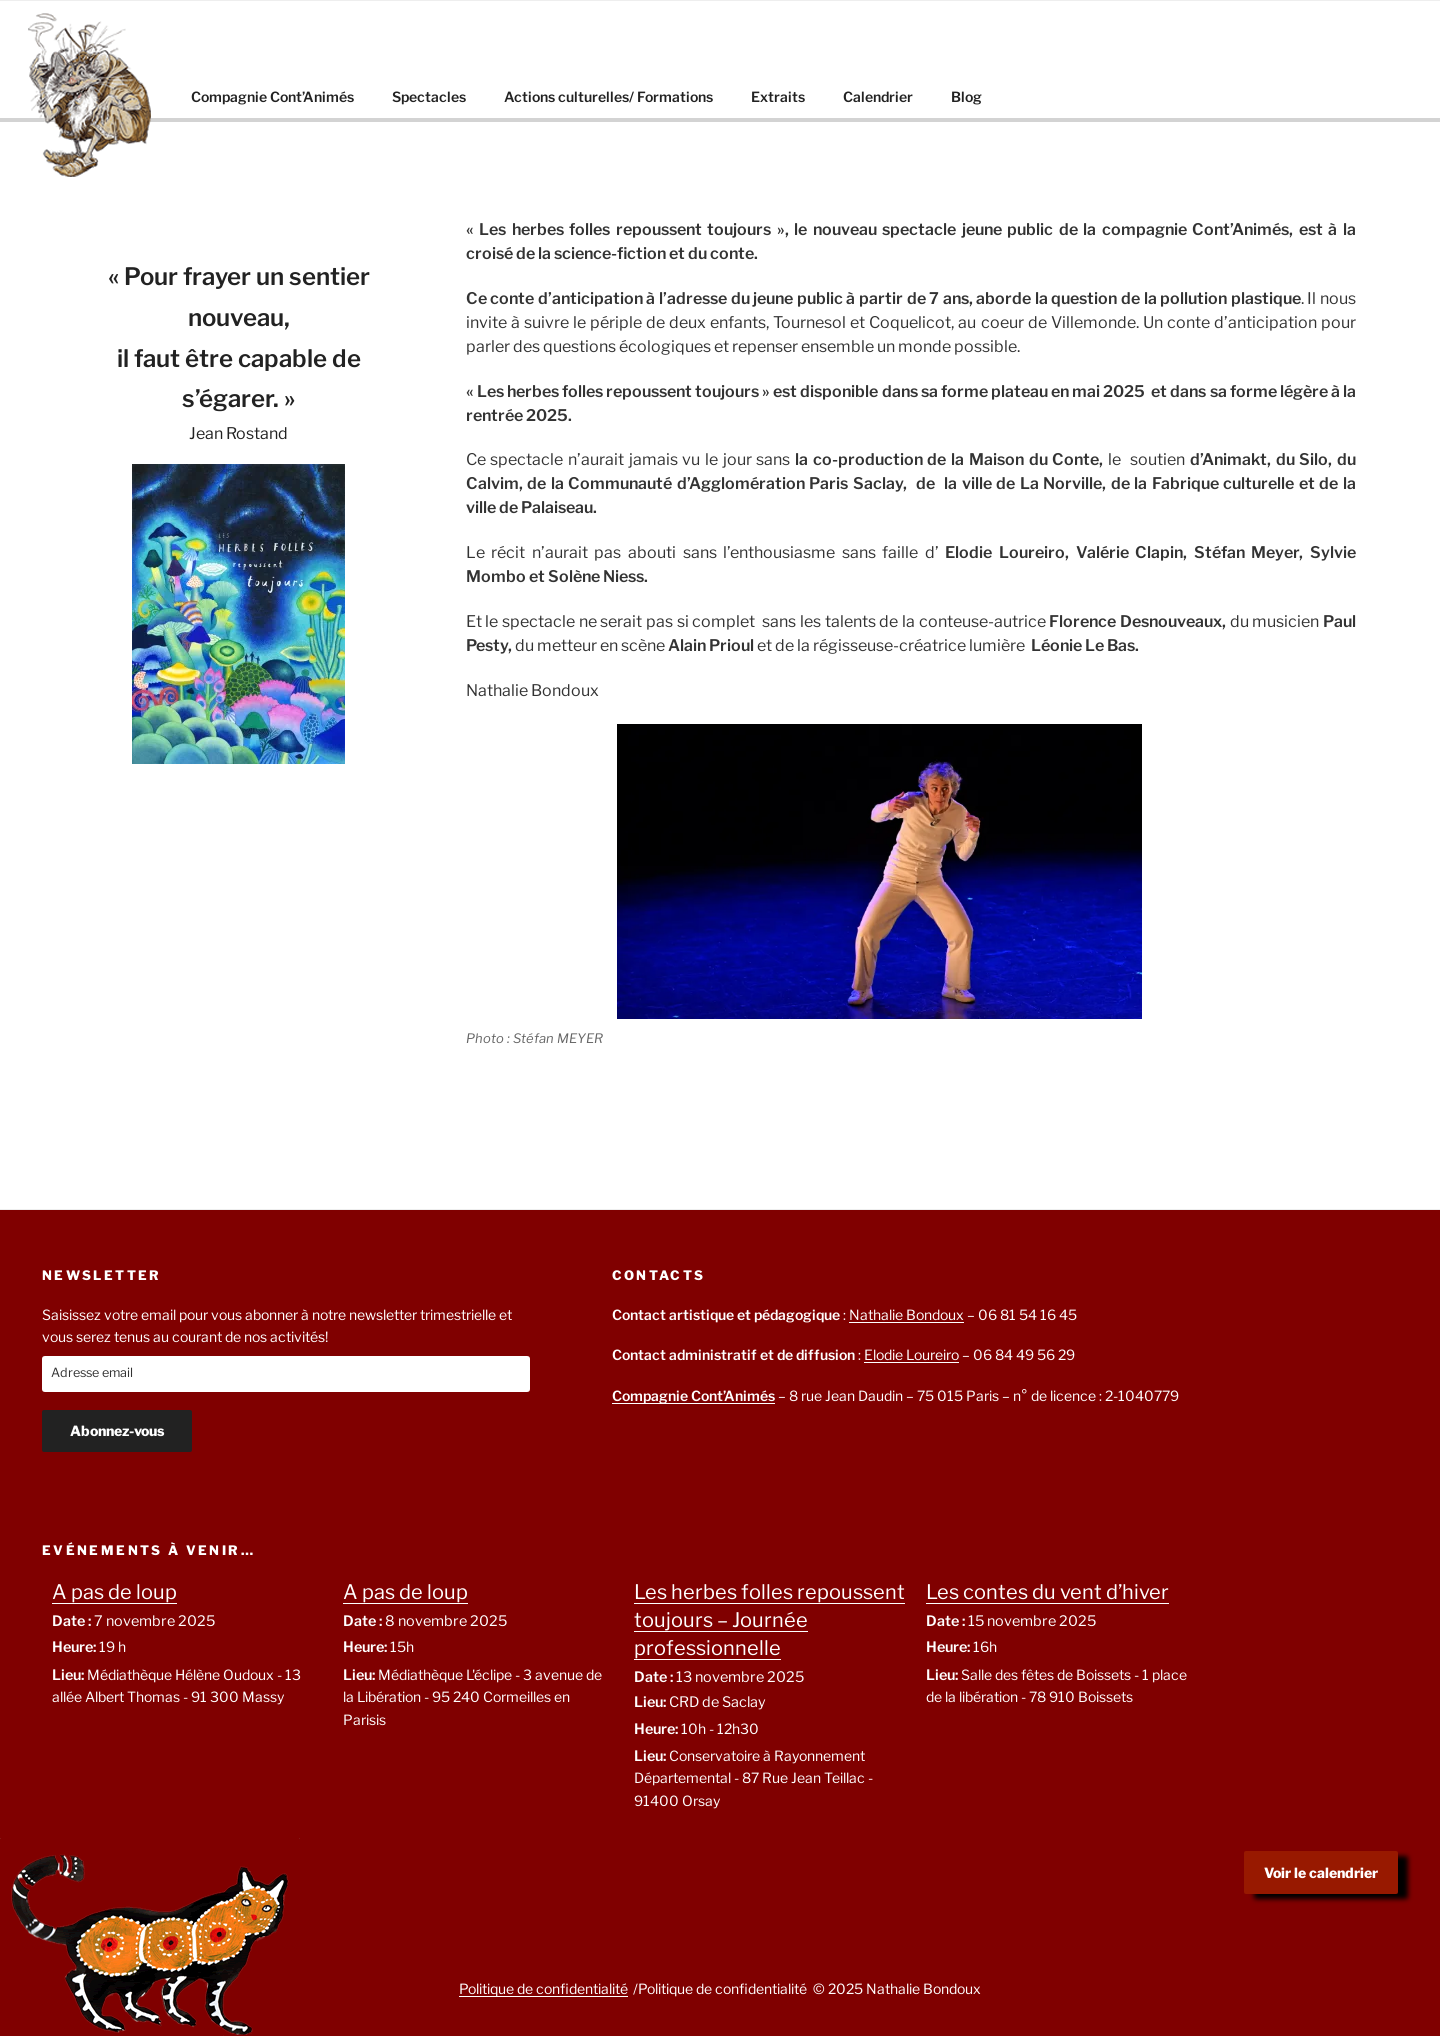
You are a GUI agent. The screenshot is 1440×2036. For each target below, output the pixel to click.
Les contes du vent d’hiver (1047, 1592)
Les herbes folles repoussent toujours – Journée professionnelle (769, 1620)
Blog (966, 96)
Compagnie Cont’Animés (272, 96)
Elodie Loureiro (911, 1354)
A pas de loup (114, 1592)
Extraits (778, 96)
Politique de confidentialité (543, 1988)
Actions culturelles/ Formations (608, 96)
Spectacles (429, 96)
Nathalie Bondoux (906, 1314)
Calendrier (878, 96)
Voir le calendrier (1321, 1872)
